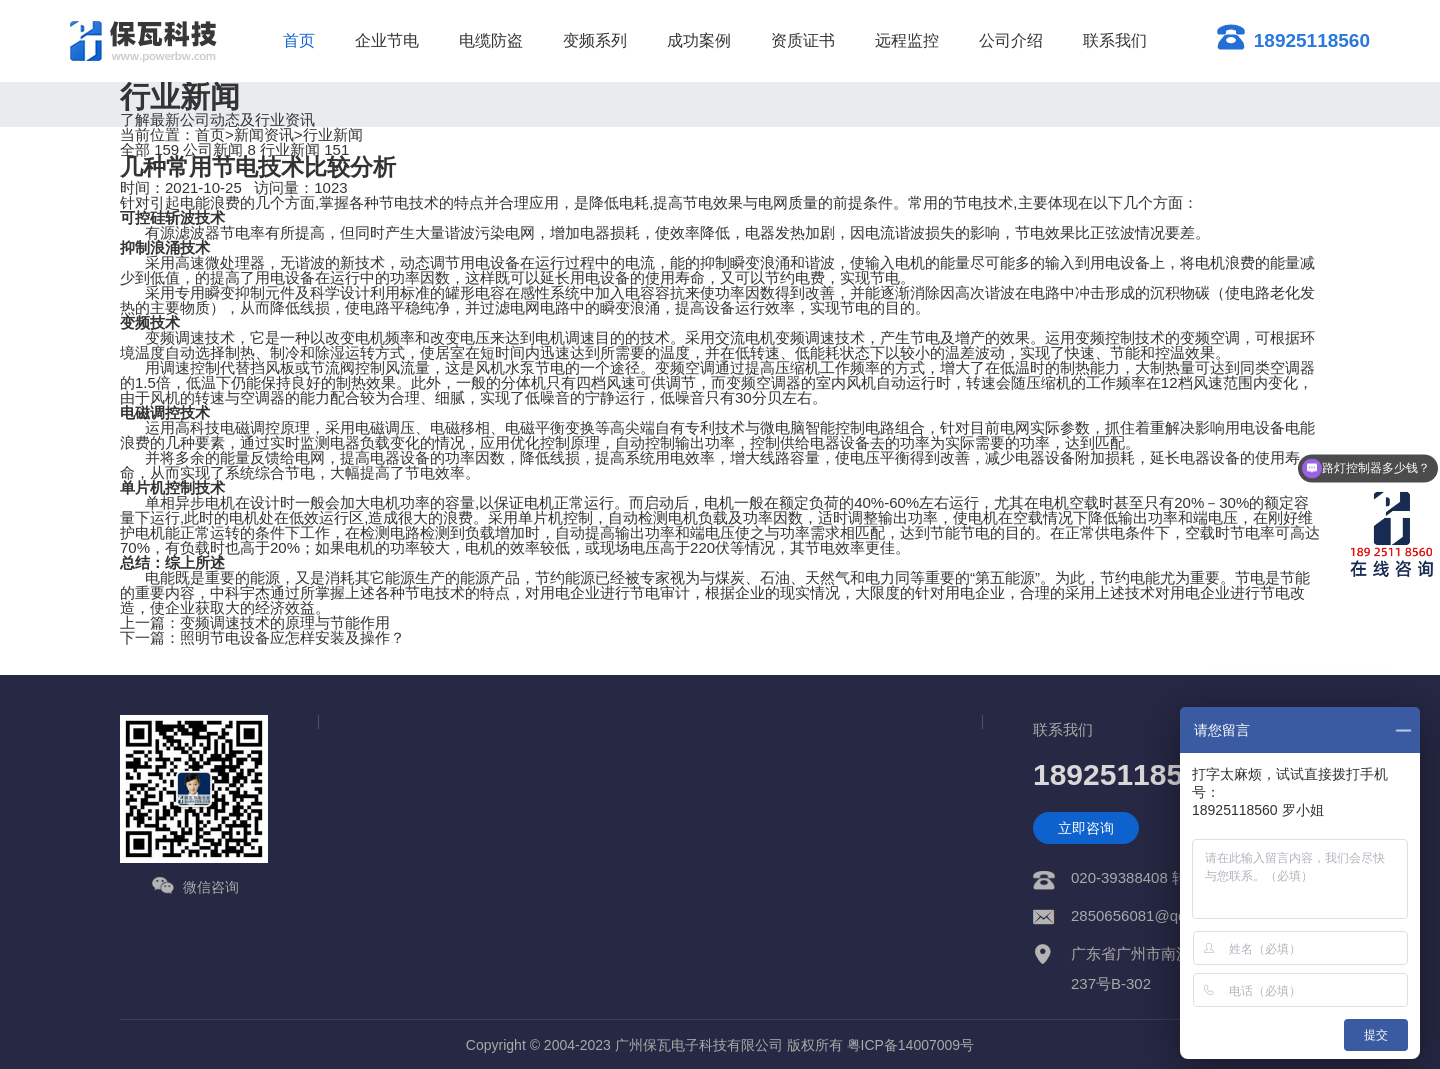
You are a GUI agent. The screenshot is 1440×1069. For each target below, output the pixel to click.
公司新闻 (219, 149)
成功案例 (699, 40)
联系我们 (1115, 40)
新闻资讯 (264, 134)
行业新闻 (333, 134)
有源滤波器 (182, 232)
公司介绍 (1011, 40)
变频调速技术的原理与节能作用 (285, 622)
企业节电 (387, 40)
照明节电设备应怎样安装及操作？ (292, 637)
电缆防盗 (491, 40)
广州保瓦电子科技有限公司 (699, 1045)
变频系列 (595, 40)
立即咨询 (1086, 828)
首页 (299, 40)
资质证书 (803, 40)
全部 (149, 149)
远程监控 (907, 40)
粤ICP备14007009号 (911, 1045)
